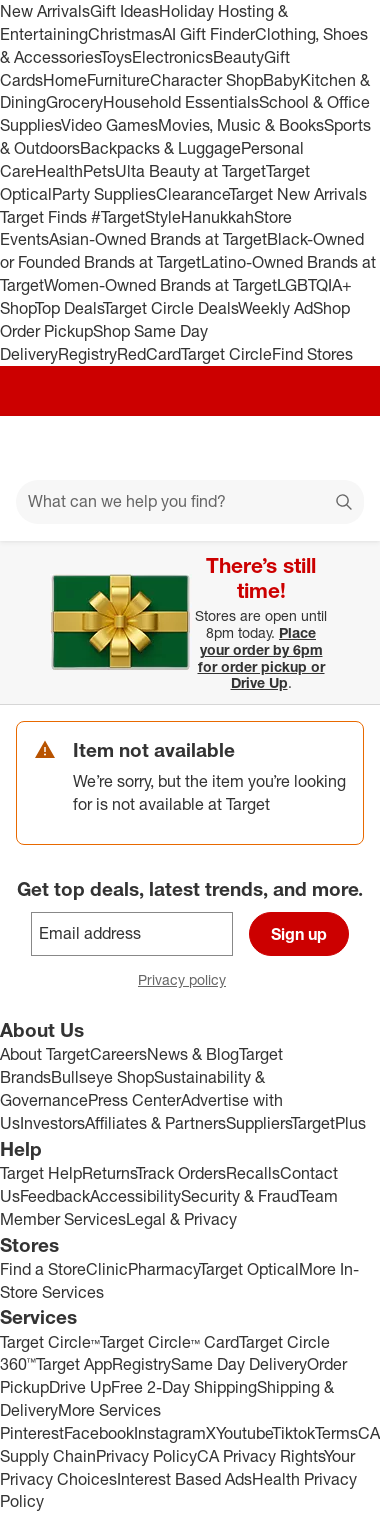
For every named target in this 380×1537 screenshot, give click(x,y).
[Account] (286, 448)
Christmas (125, 34)
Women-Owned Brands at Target (160, 285)
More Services (109, 1410)
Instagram (170, 1433)
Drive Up (80, 1387)
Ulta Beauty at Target (190, 171)
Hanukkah (217, 217)
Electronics (172, 57)
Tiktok (293, 1433)
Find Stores (312, 354)
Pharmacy (163, 1269)
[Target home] (190, 448)
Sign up (299, 934)
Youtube (244, 1433)
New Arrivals (45, 11)
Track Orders (181, 1173)
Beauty (238, 57)
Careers (118, 1054)
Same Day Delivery (239, 1364)
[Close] (352, 564)
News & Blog (193, 1054)
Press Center (134, 1100)
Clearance (192, 194)
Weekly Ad (275, 308)
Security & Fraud (240, 1196)
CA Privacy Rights (260, 1456)
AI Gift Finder (208, 34)
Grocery (74, 102)
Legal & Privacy (181, 1219)
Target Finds (45, 217)
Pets (99, 171)
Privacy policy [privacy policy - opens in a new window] (190, 981)
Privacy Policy (146, 1456)
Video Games (109, 125)
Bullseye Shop (102, 1077)
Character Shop (206, 80)
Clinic (107, 1269)
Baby (281, 80)
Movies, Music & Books (241, 125)
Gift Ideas (124, 11)
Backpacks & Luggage (160, 148)
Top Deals (69, 308)
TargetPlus (328, 1123)
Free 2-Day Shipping (184, 1387)
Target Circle (226, 354)
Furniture (118, 80)
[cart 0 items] (338, 448)
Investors (52, 1123)
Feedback (55, 1196)
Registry (87, 354)
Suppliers (258, 1123)
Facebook (99, 1433)
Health (59, 171)
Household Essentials (181, 102)
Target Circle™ (50, 1342)
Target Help (41, 1173)
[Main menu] (42, 448)
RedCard (149, 354)
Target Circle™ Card (169, 1342)
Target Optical (249, 1269)
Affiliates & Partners (155, 1123)
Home (65, 80)
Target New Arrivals (298, 194)
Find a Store (43, 1269)
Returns (109, 1173)
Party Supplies (104, 194)
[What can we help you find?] (190, 502)
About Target (45, 1054)
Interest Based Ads (184, 1479)
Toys (116, 57)
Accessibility (135, 1196)
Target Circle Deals (170, 308)
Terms (336, 1433)
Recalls (253, 1173)
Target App (74, 1364)
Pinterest (32, 1433)
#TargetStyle (136, 217)
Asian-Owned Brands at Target (158, 239)
